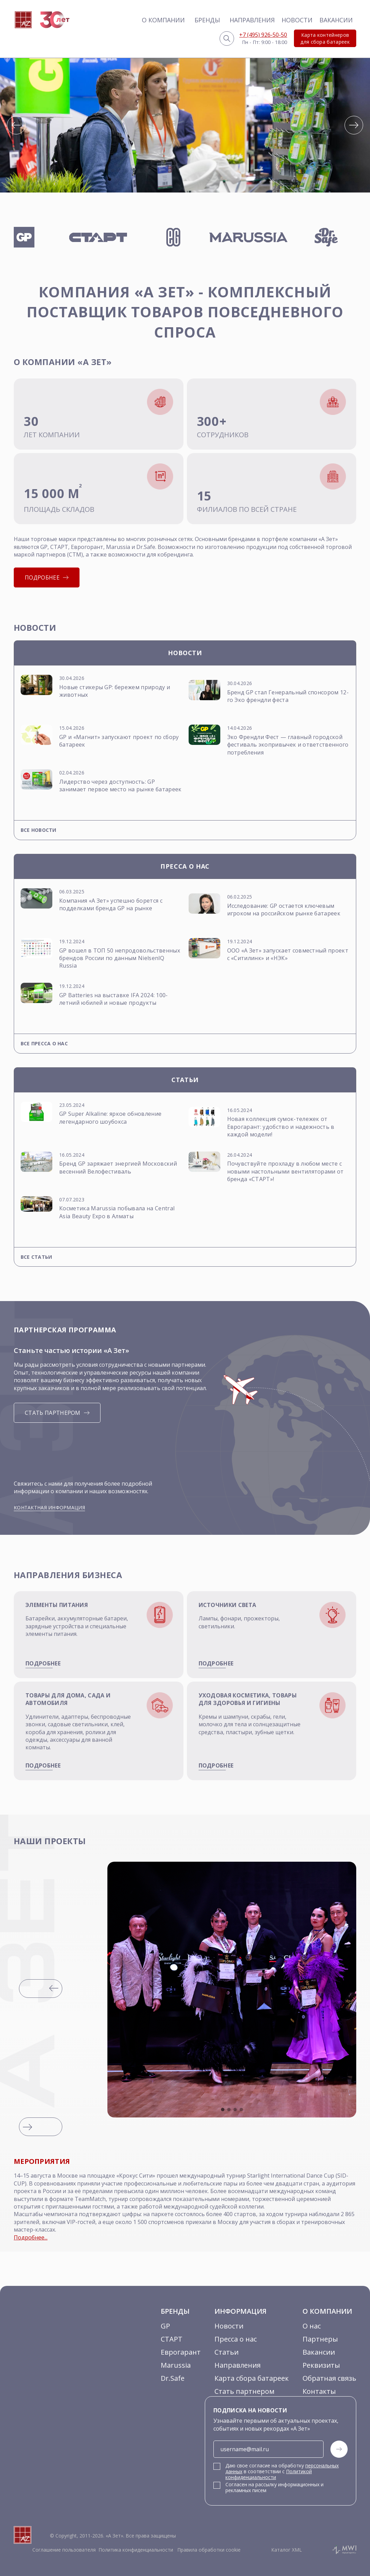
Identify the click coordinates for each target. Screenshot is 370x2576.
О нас (312, 2326)
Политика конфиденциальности (135, 2549)
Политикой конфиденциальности (268, 2474)
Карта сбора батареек (251, 2378)
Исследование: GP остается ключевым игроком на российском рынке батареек (284, 909)
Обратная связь (329, 2378)
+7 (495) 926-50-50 (263, 34)
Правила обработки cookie (208, 2549)
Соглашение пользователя (64, 2549)
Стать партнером (244, 2391)
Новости (297, 20)
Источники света (227, 1605)
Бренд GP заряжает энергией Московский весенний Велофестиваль (118, 1167)
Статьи (226, 2352)
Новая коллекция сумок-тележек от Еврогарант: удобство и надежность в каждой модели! (281, 1126)
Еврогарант (181, 2352)
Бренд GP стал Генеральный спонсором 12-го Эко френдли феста (288, 696)
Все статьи (36, 1257)
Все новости (38, 830)
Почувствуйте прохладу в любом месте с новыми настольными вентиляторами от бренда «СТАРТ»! (285, 1171)
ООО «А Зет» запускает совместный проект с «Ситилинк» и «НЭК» (287, 954)
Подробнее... (30, 2237)
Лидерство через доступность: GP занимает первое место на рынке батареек (120, 785)
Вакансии (336, 20)
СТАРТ (171, 2339)
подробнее (43, 1663)
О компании (163, 20)
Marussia (176, 2365)
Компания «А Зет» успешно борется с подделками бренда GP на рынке (110, 904)
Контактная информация (49, 1507)
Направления (252, 20)
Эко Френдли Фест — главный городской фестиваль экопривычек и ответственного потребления (288, 744)
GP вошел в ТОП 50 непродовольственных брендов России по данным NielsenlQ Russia (119, 958)
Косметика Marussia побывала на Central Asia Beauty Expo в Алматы (117, 1212)
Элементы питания (56, 1605)
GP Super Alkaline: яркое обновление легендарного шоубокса (110, 1117)
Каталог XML (286, 2549)
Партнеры (320, 2339)
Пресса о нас (235, 2339)
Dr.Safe (172, 2378)
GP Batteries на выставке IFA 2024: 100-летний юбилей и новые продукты (113, 998)
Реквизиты (321, 2365)
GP (165, 2326)
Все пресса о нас (44, 1043)
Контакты (319, 2391)
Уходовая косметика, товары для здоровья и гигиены (248, 1699)
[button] (16, 125)
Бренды (207, 20)
